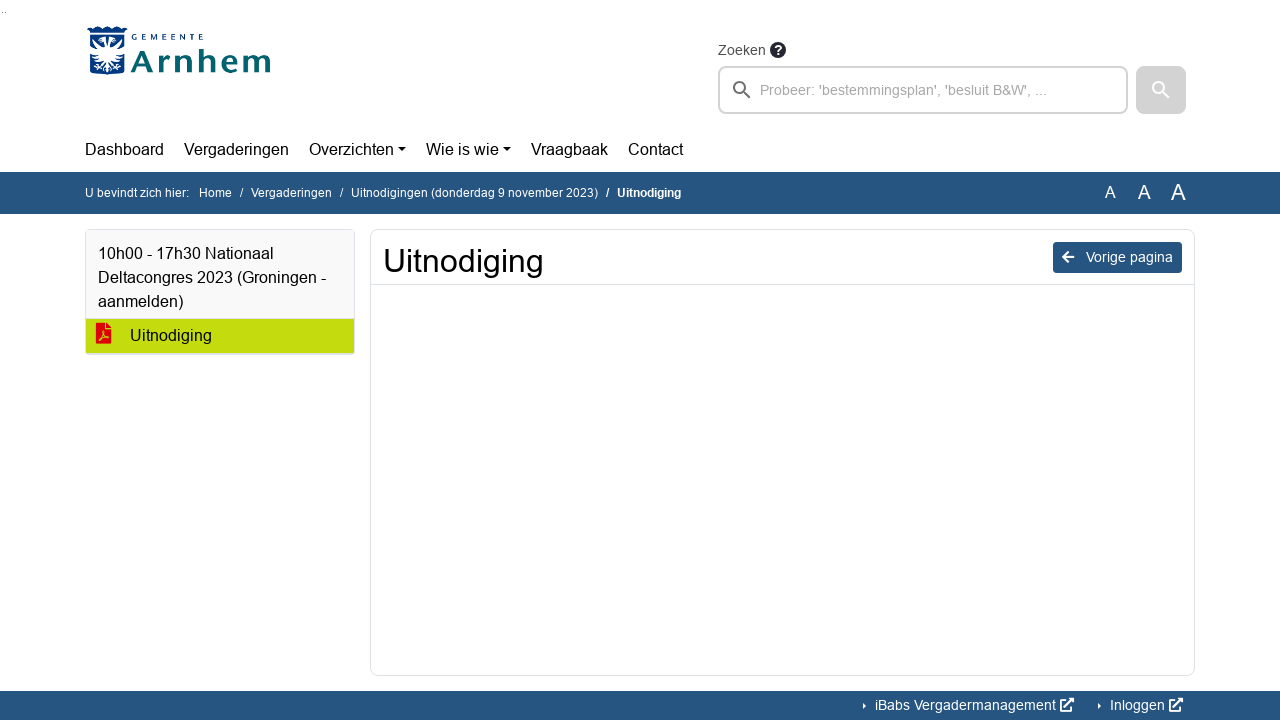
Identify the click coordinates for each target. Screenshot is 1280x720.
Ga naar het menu (5, 12)
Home (215, 193)
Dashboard (124, 149)
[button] (1161, 90)
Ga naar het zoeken (2, 12)
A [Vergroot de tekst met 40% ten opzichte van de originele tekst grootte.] (1178, 193)
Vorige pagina (1117, 257)
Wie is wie (462, 149)
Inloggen (1144, 705)
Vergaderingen (236, 149)
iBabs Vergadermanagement (972, 705)
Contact (655, 149)
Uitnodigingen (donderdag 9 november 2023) (474, 193)
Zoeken (742, 50)
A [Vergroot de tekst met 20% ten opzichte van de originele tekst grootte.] (1144, 192)
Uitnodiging (154, 335)
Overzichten (351, 149)
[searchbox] (923, 90)
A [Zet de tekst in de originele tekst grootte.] (1110, 192)
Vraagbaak (569, 149)
